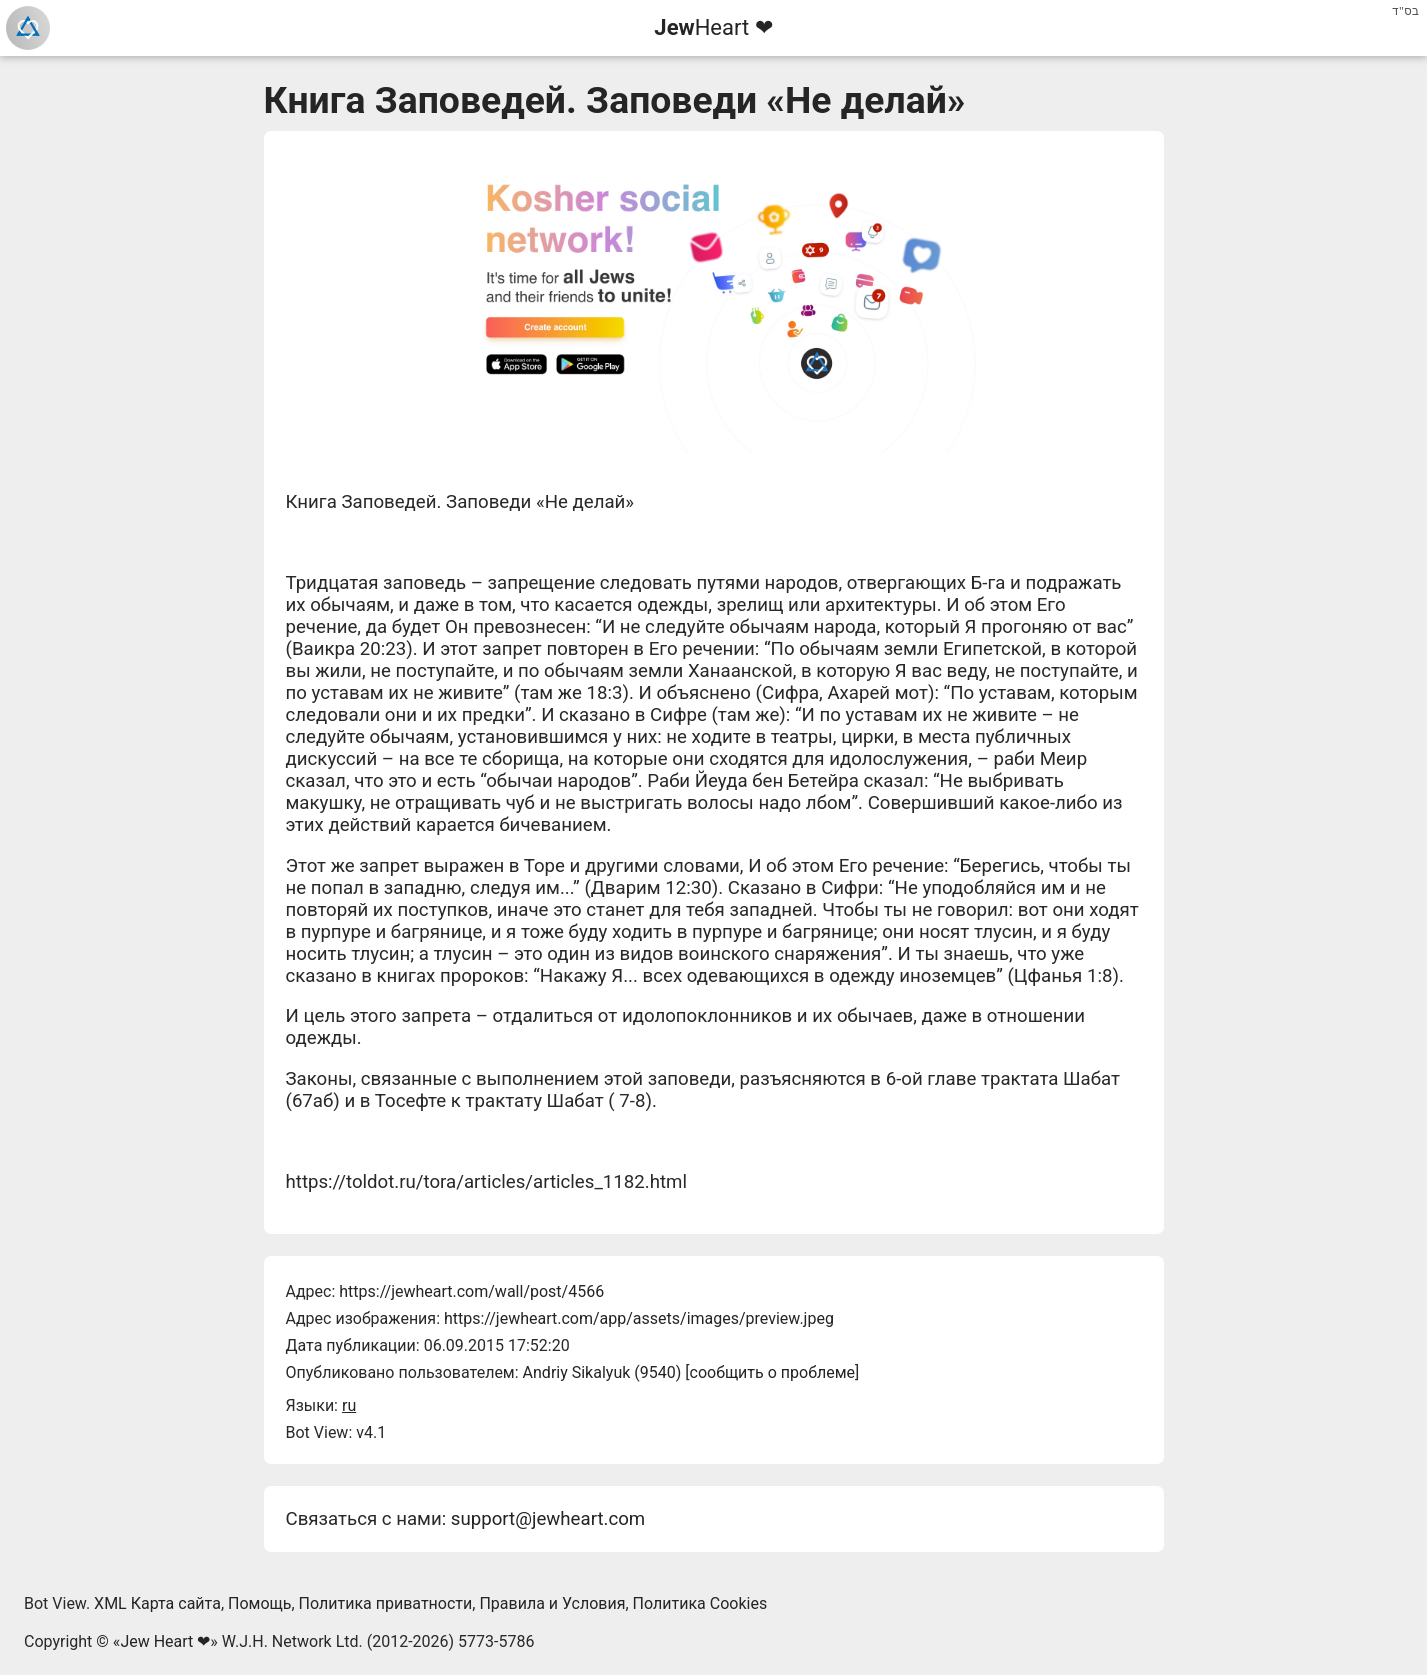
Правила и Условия (552, 1603)
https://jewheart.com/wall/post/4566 (471, 1291)
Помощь (259, 1603)
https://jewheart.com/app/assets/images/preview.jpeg (639, 1318)
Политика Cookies (700, 1603)
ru (349, 1405)
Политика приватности (386, 1603)
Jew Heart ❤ (165, 1641)
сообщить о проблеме (773, 1372)
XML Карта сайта (157, 1603)
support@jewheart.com (548, 1519)
